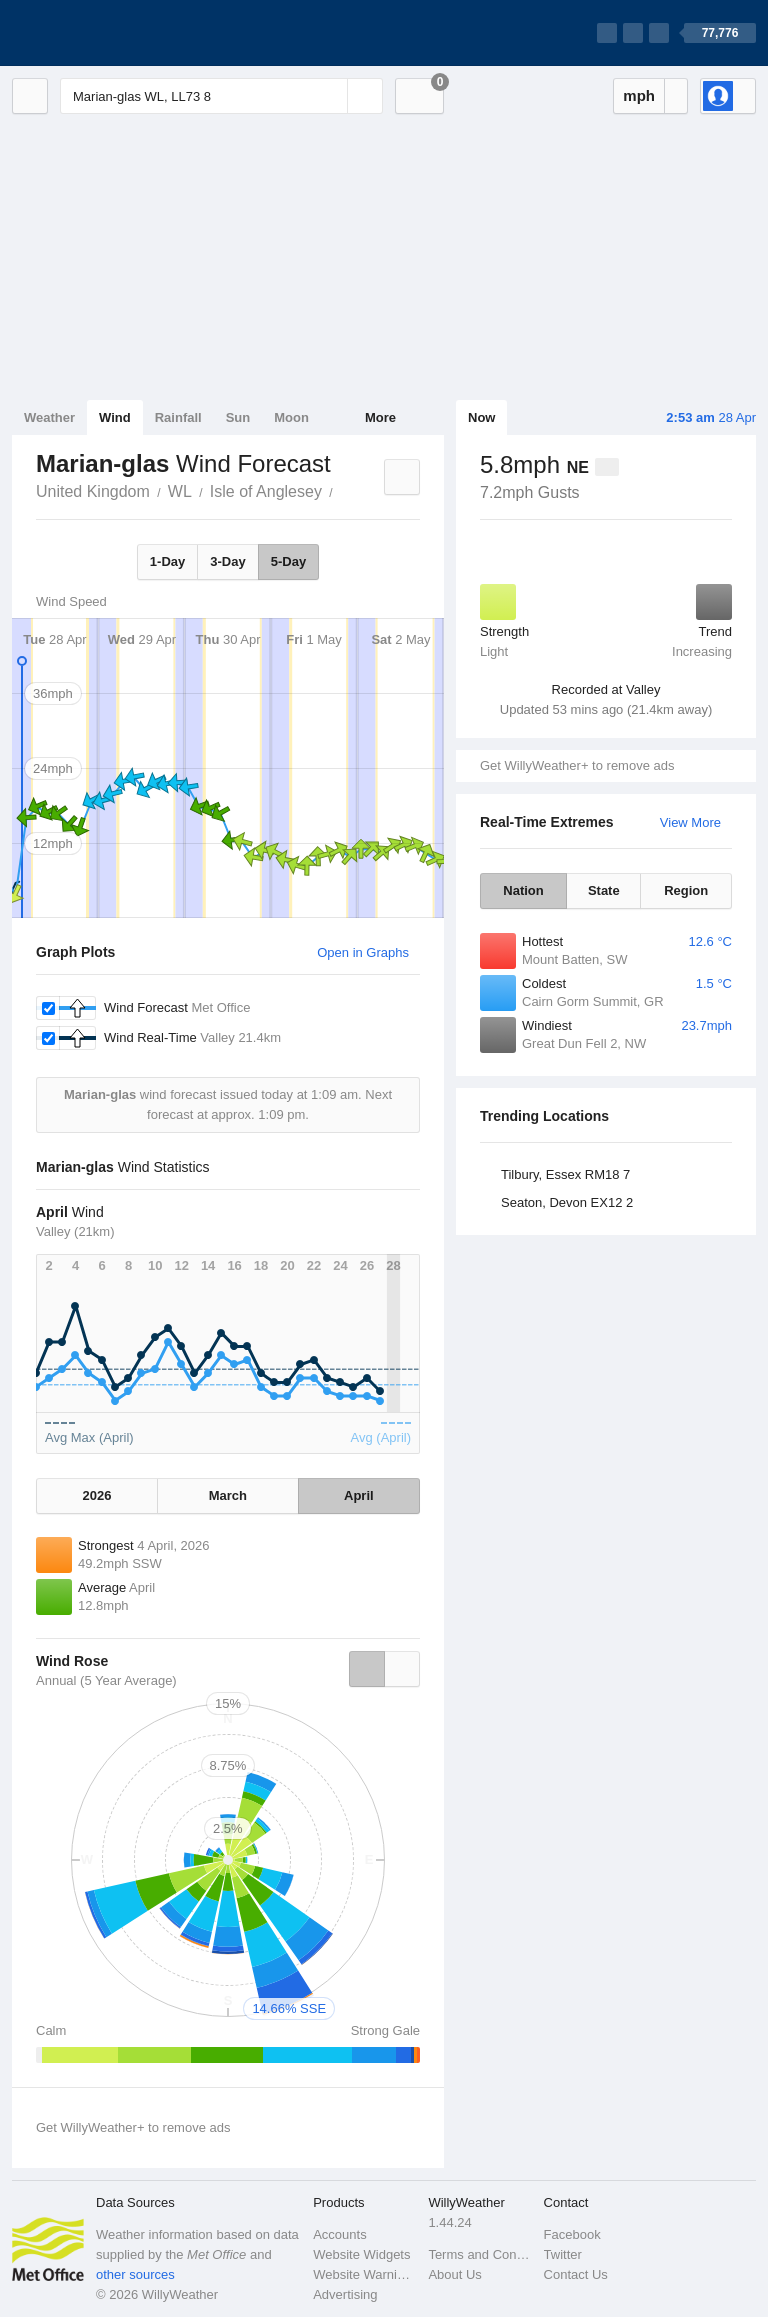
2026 (97, 1495)
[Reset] (330, 96)
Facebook (572, 2234)
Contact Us (576, 2274)
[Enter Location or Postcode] (221, 96)
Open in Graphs (363, 952)
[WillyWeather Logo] (106, 33)
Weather (49, 417)
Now (481, 417)
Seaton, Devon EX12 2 (567, 1202)
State (604, 890)
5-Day (288, 561)
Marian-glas (344, 490)
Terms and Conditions (479, 2254)
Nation (523, 890)
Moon (291, 417)
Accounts (339, 2234)
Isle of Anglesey (266, 491)
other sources (135, 2274)
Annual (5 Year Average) (106, 1680)
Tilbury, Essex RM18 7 (565, 1174)
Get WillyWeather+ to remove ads (577, 765)
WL (180, 491)
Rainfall (178, 417)
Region (686, 890)
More (380, 417)
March (228, 1495)
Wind (115, 417)
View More (690, 822)
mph (639, 95)
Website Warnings (364, 2274)
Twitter (563, 2254)
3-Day (227, 561)
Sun (238, 417)
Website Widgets (361, 2254)
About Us (454, 2274)
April (359, 1495)
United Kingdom (93, 491)
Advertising (345, 2294)
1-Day (167, 561)
